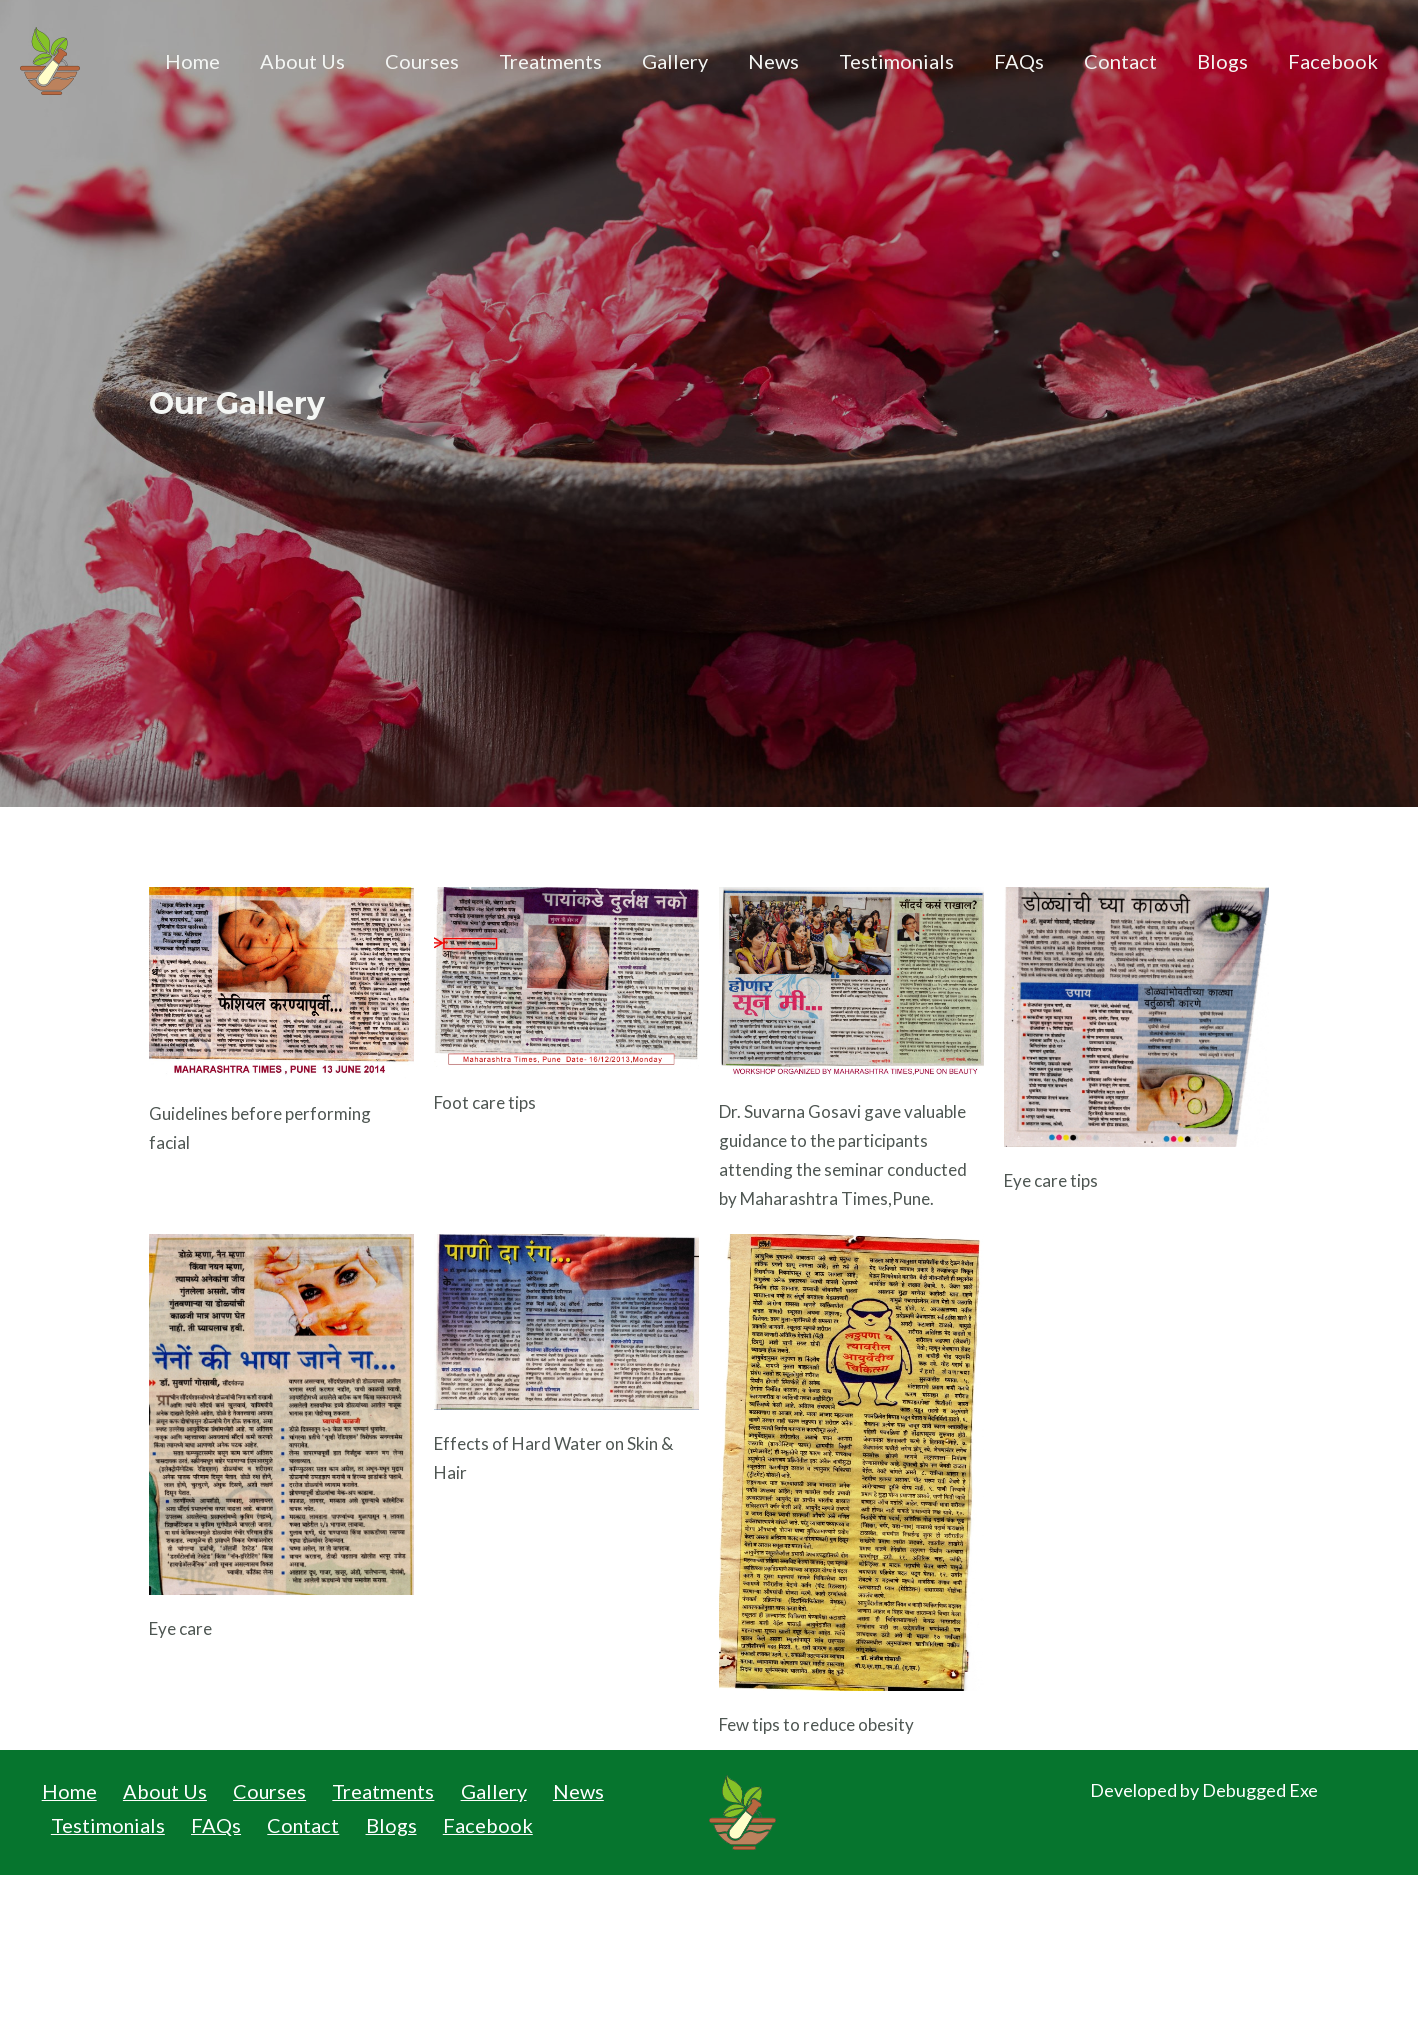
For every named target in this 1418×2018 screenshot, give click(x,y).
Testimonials (896, 61)
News (773, 61)
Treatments (550, 61)
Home (192, 61)
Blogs (1222, 61)
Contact (1120, 61)
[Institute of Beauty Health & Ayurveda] (50, 58)
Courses (422, 61)
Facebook (1333, 61)
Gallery (675, 61)
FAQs (1019, 61)
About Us (302, 61)
